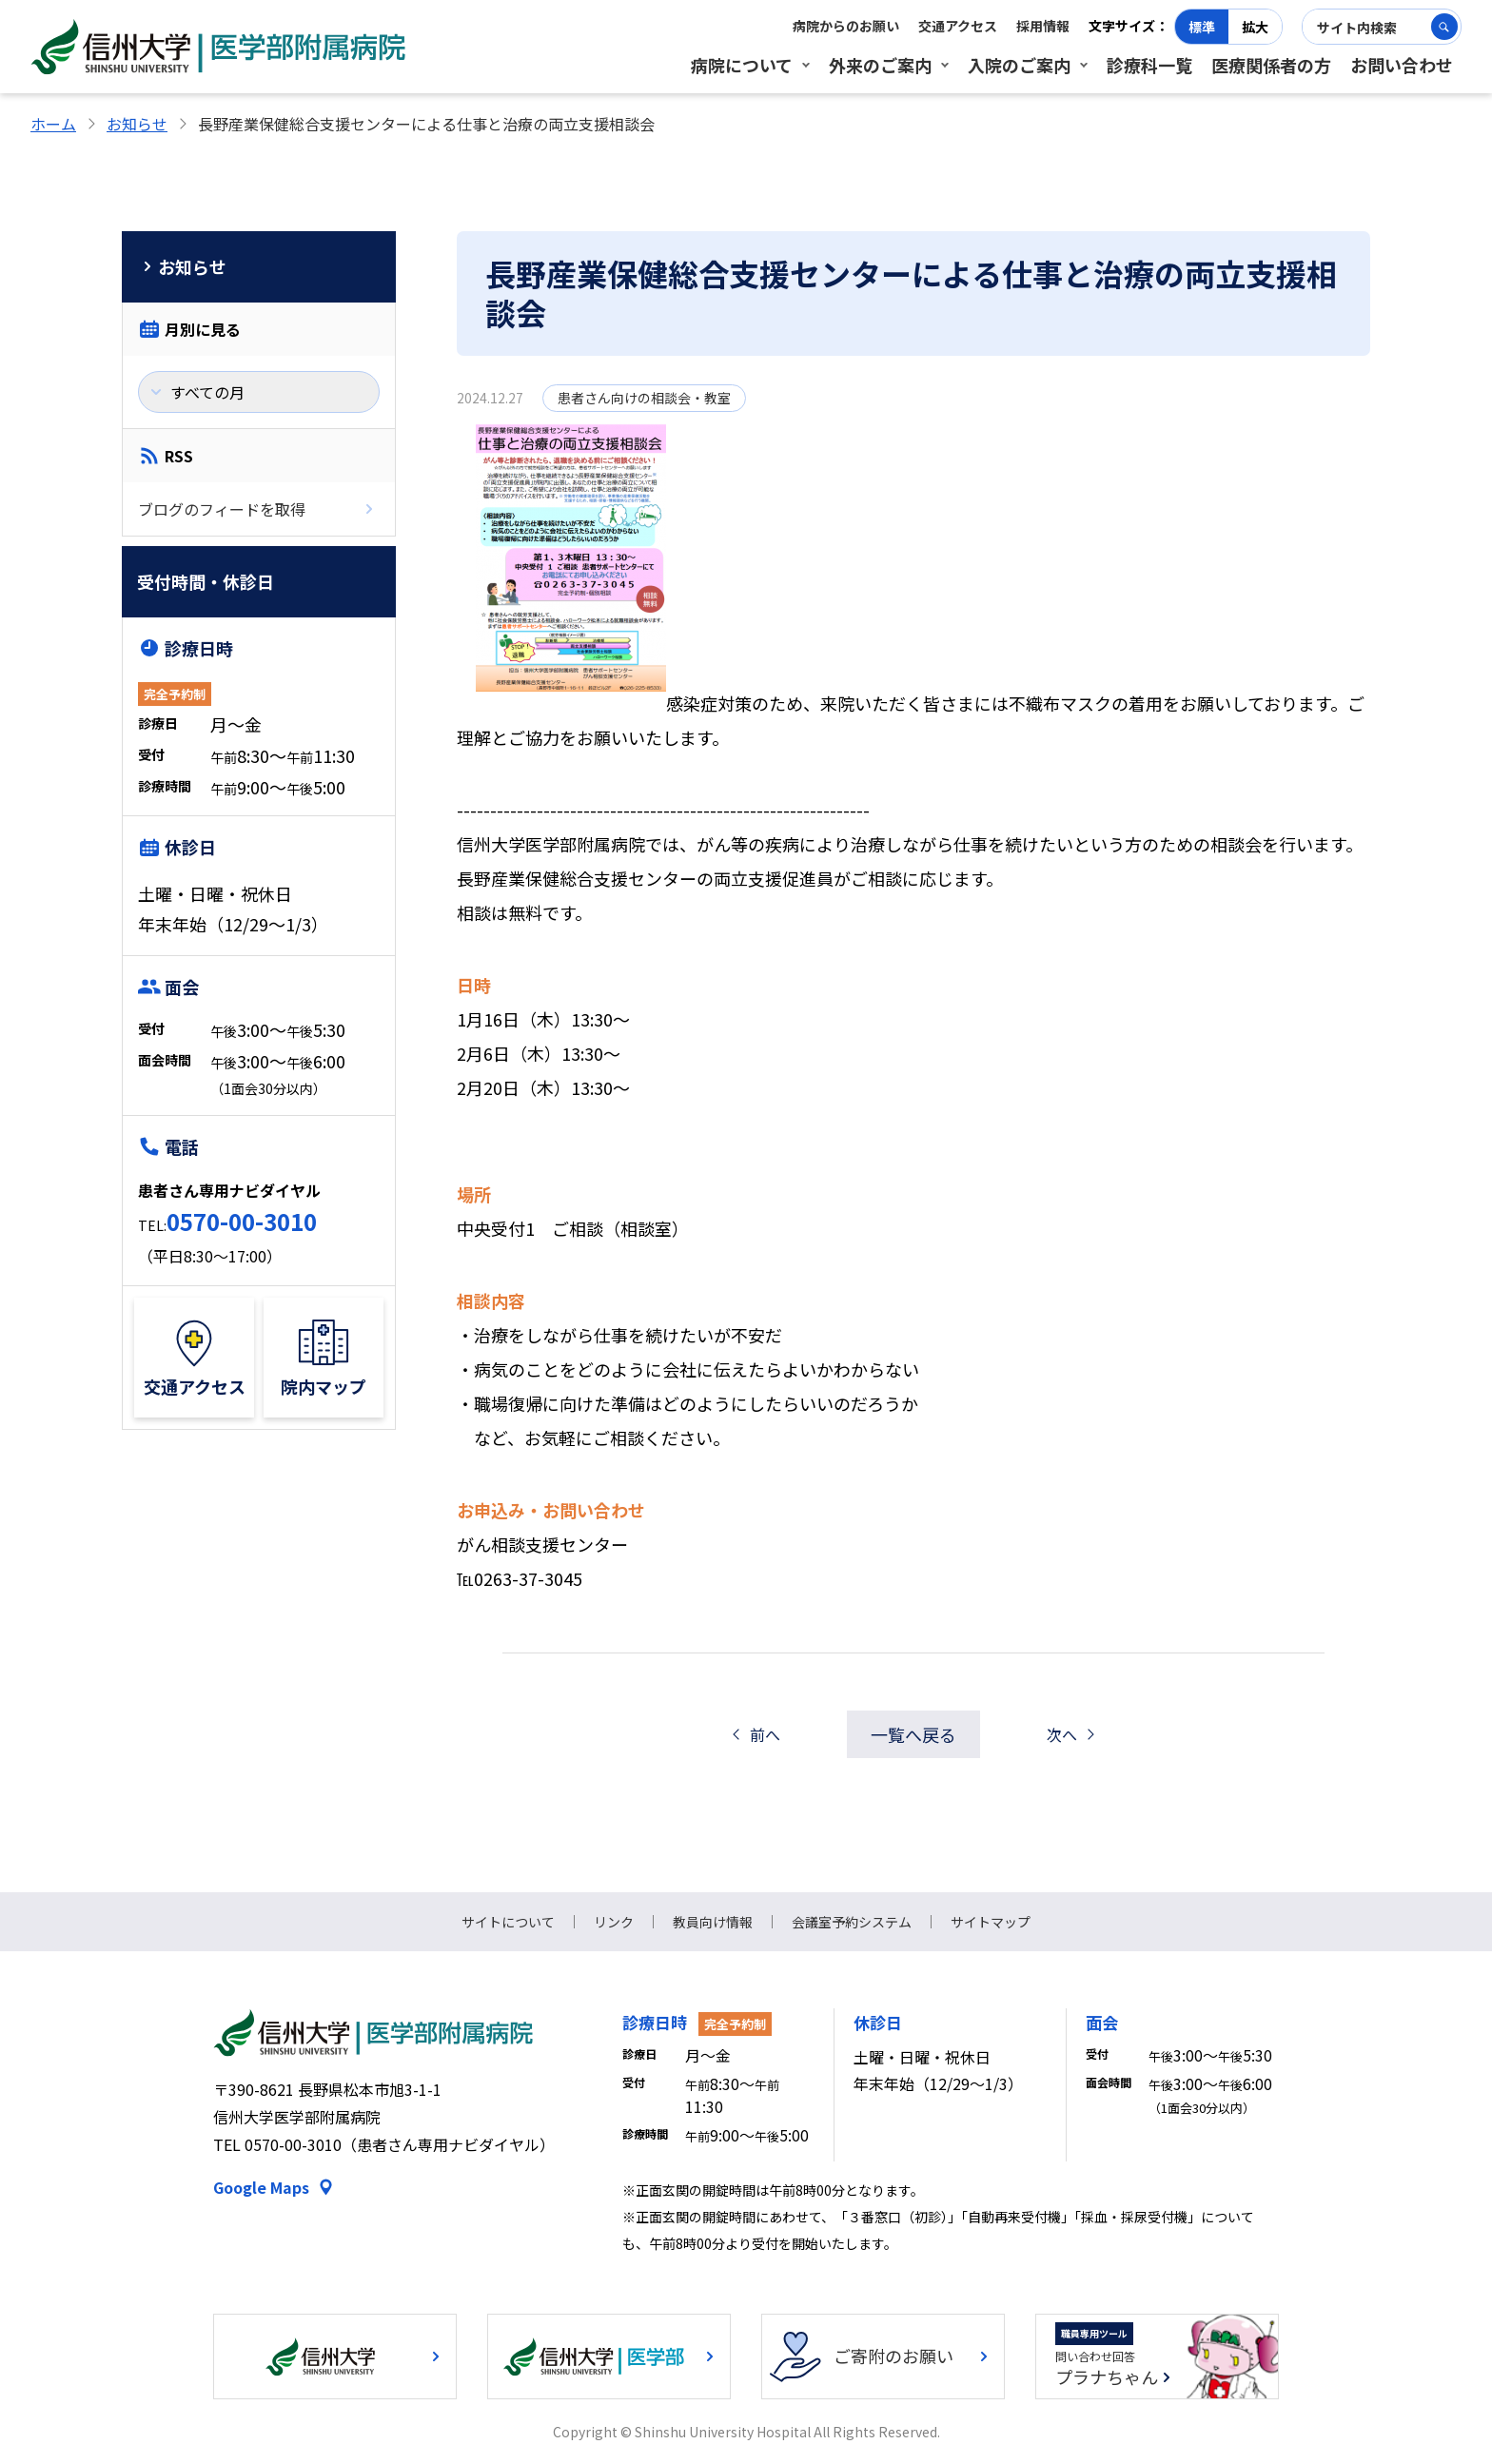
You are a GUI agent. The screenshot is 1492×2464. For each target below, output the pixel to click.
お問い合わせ (1401, 64)
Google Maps (261, 2187)
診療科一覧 (1149, 64)
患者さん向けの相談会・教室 (644, 397)
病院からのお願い (846, 25)
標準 (1201, 26)
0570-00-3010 (242, 1221)
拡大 (1255, 26)
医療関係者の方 (1271, 64)
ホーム (53, 123)
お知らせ (137, 123)
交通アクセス (957, 25)
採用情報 (1043, 25)
